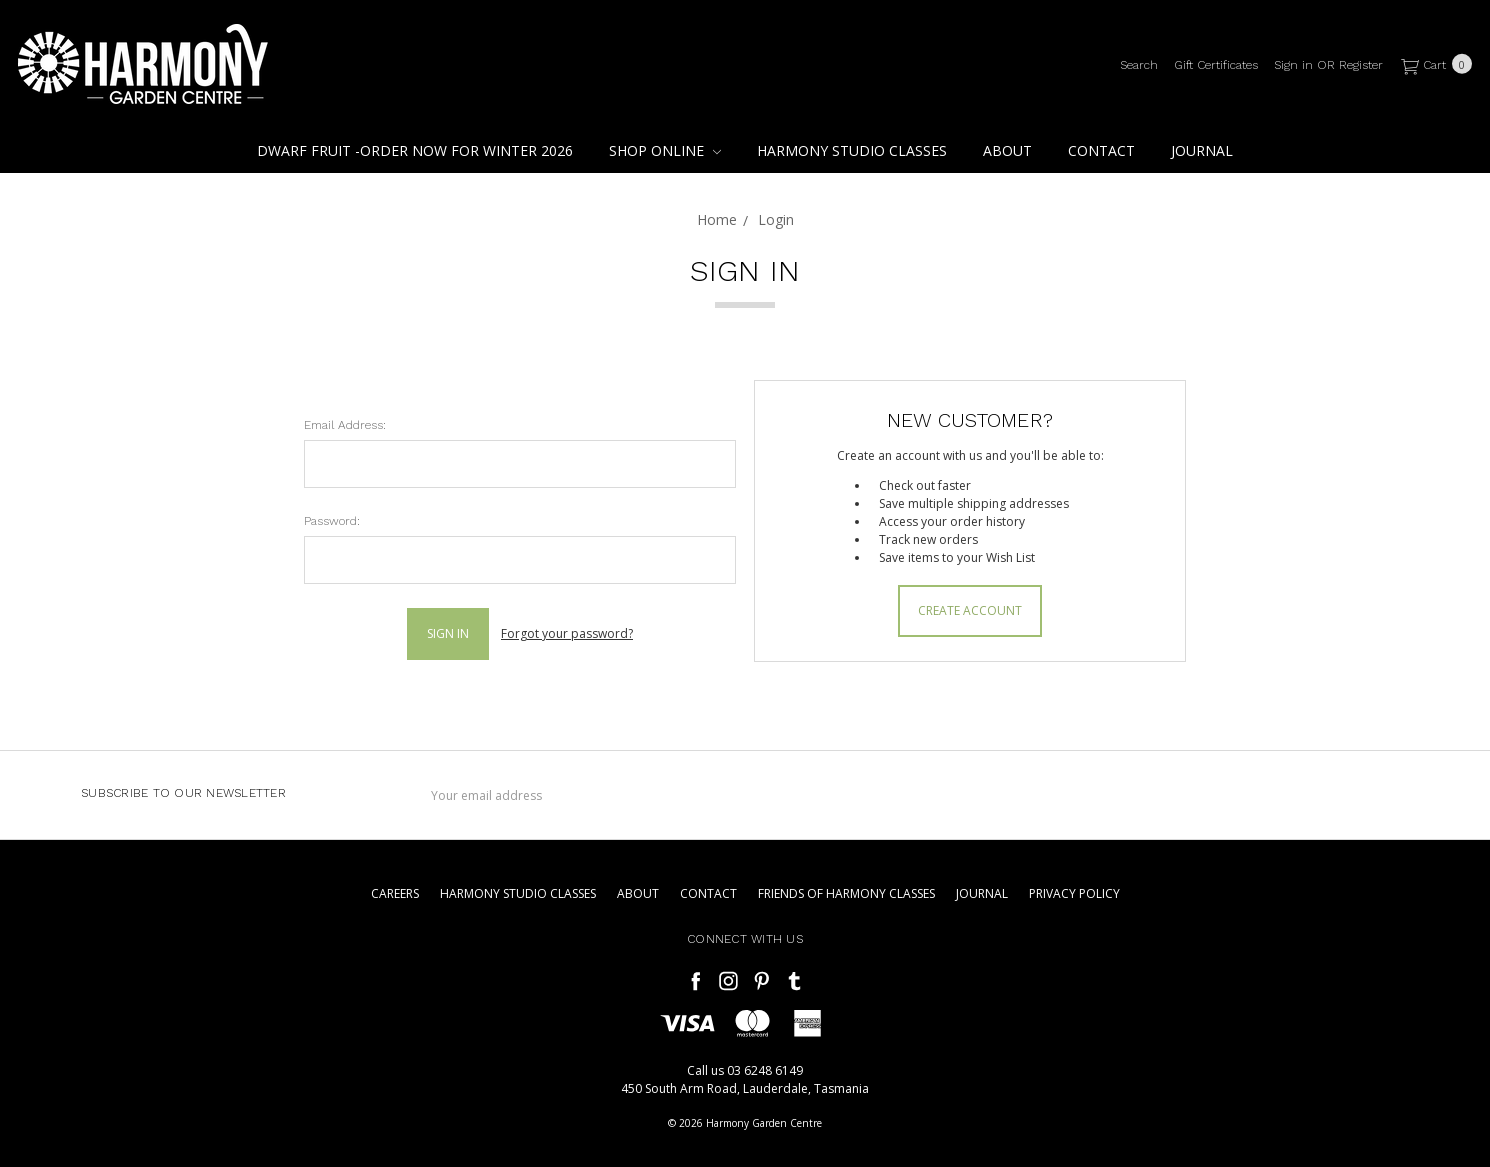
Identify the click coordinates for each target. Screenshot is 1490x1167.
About (1007, 150)
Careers (395, 893)
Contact (1101, 150)
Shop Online (665, 150)
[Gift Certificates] (1216, 65)
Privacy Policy (1074, 893)
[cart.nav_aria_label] (1432, 64)
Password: (332, 521)
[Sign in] (1293, 65)
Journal (1202, 150)
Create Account (970, 610)
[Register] (1361, 65)
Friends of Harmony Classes (846, 893)
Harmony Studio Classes (852, 150)
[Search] (1139, 65)
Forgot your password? (567, 633)
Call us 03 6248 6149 (745, 1070)
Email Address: (345, 425)
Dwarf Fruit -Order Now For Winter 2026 (415, 150)
